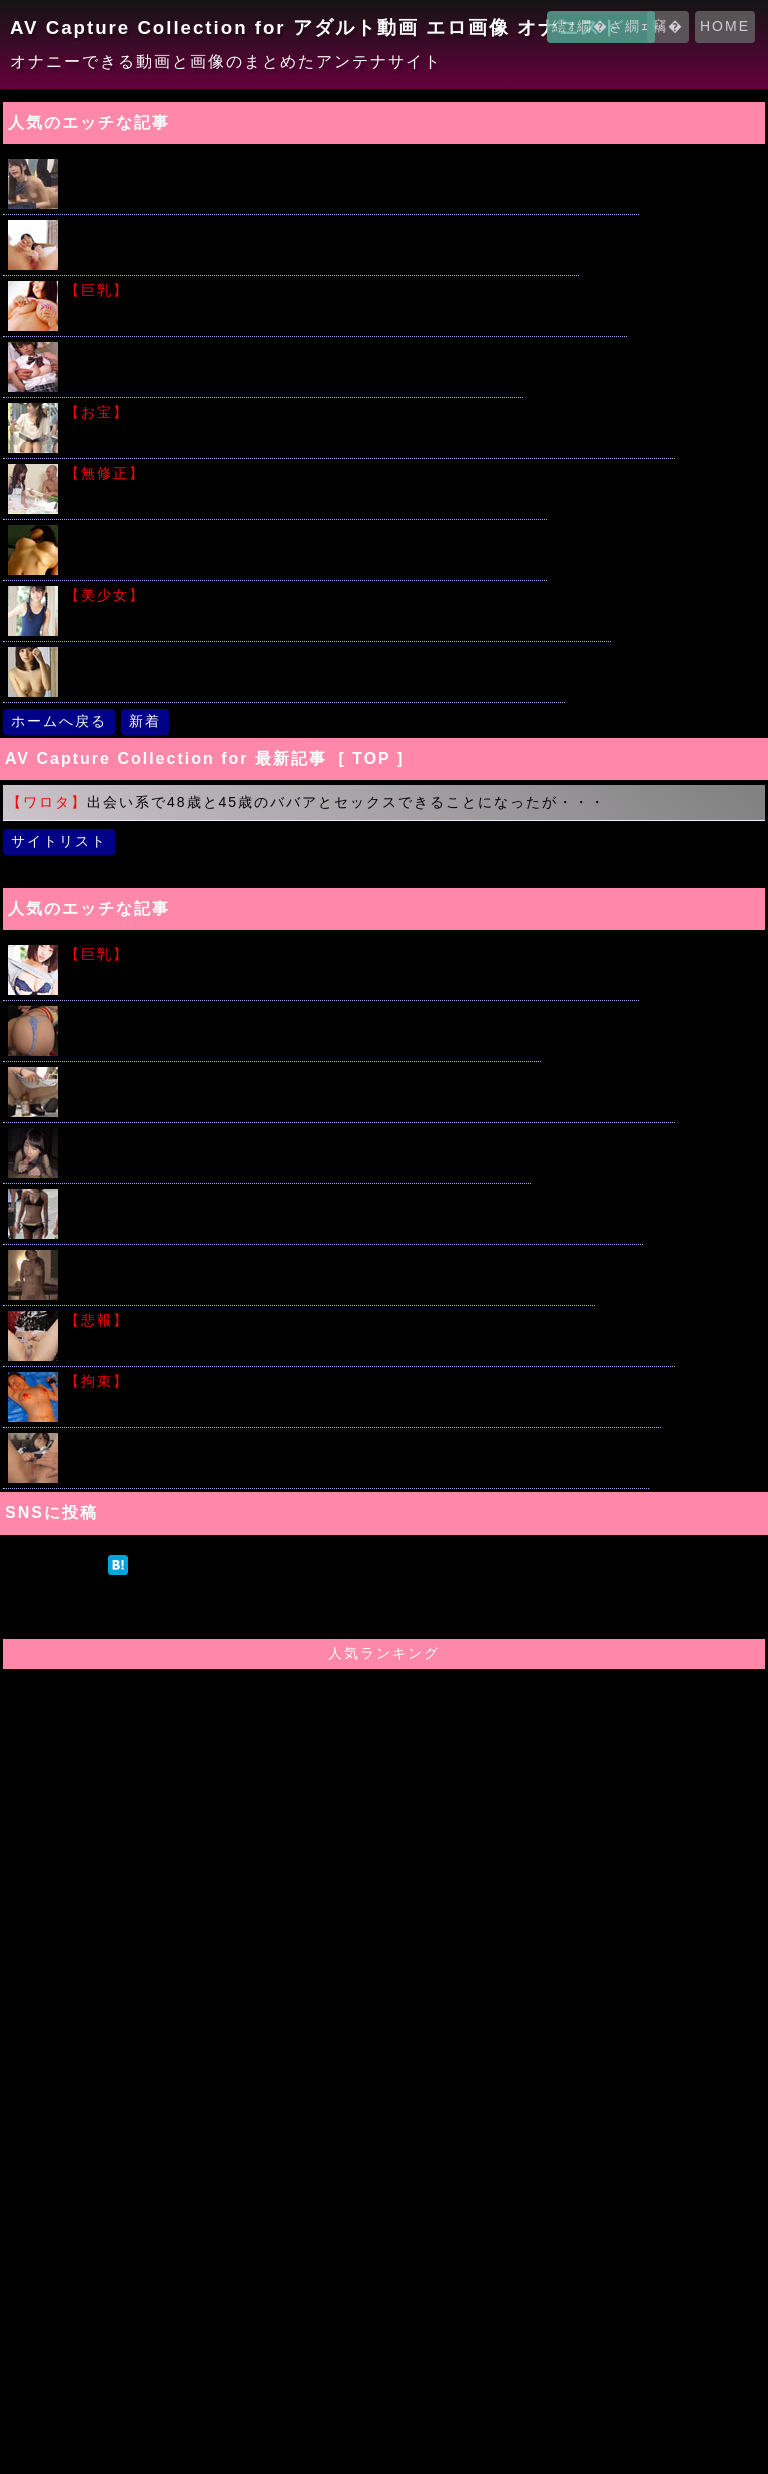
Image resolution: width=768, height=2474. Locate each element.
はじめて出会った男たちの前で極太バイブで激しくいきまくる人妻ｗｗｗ (328, 1259)
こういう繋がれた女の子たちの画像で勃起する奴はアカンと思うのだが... (361, 1381)
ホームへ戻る (59, 721)
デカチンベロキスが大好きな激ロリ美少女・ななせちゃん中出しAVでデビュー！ (355, 1442)
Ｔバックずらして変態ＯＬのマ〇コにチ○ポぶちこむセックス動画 (301, 1015)
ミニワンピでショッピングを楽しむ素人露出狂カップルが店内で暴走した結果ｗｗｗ (368, 1076)
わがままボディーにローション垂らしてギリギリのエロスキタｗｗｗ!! (350, 954)
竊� (668, 26)
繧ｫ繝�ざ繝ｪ (601, 26)
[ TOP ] (371, 758)
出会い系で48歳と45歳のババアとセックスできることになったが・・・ (306, 802)
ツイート (54, 1564)
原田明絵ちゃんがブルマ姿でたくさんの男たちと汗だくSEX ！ (292, 351)
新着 (145, 721)
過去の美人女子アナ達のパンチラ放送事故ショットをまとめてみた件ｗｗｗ (368, 412)
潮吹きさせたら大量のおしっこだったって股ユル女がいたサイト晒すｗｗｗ (368, 1320)
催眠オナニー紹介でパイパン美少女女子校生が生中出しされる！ (296, 1137)
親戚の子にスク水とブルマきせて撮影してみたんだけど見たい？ (336, 595)
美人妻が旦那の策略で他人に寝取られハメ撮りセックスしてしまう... (313, 656)
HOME (725, 26)
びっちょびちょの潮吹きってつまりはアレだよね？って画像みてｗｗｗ (320, 229)
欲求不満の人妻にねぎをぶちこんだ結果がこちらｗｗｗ (304, 473)
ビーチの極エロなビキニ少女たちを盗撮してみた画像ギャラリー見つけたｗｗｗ (352, 1198)
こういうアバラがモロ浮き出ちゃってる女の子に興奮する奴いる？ (304, 534)
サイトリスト (59, 841)
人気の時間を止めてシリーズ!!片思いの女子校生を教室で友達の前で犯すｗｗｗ (350, 168)
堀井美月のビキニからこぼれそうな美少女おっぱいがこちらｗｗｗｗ (344, 290)
